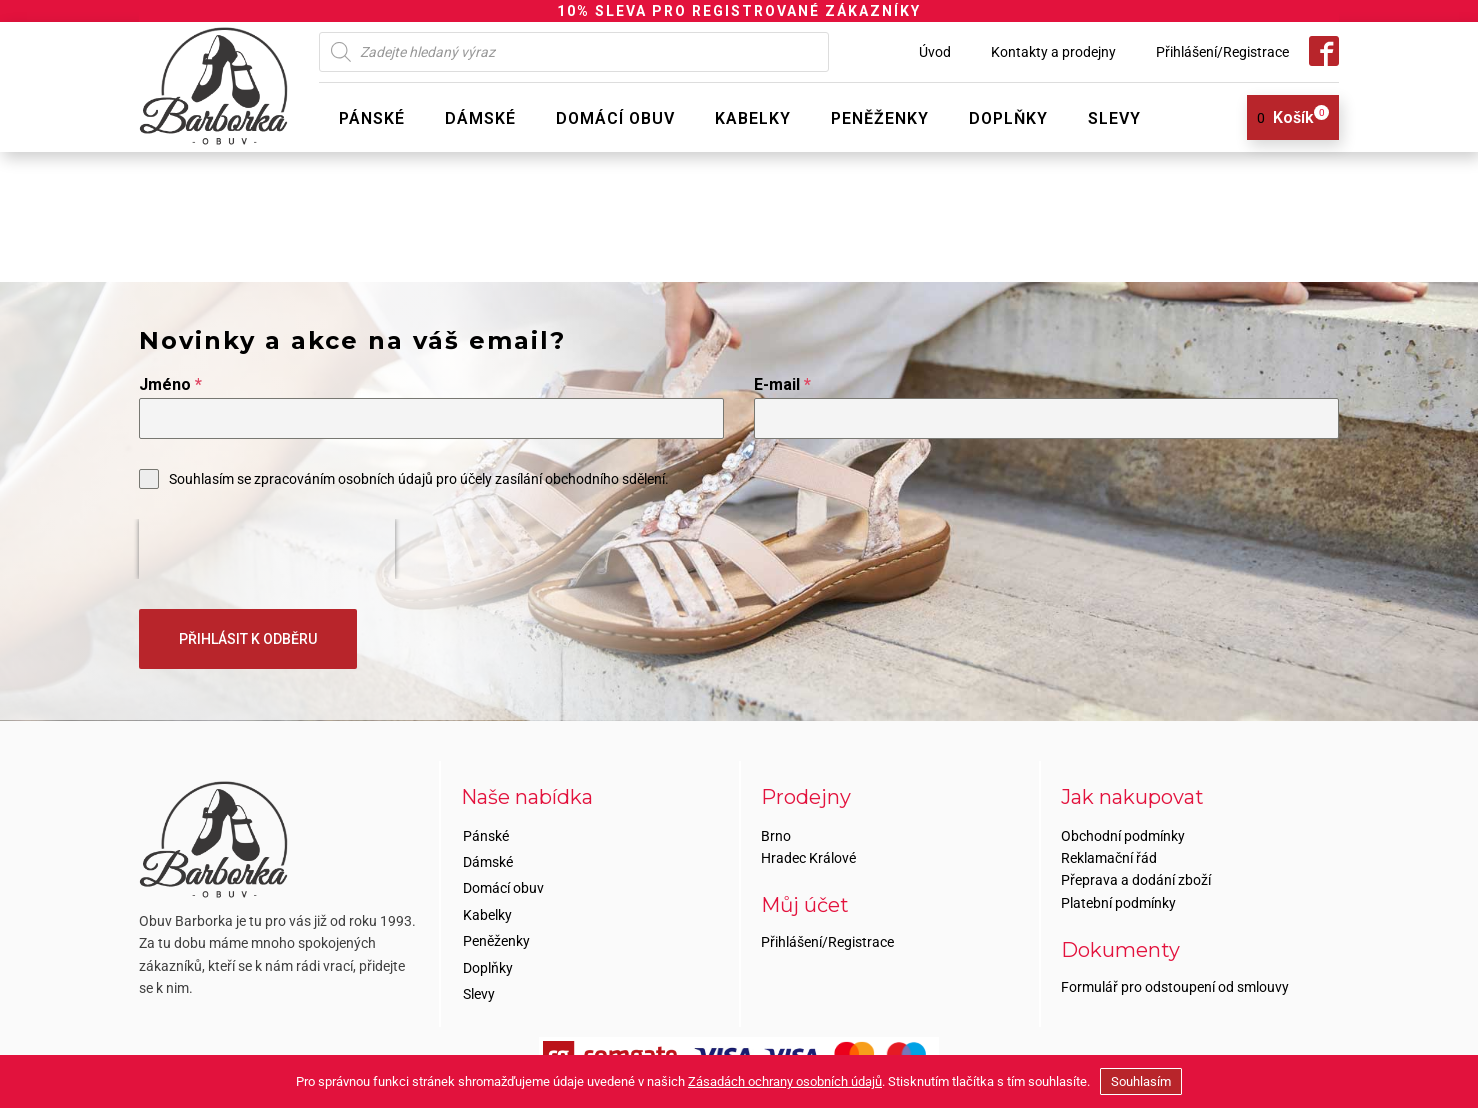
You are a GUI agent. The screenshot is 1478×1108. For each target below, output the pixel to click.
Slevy (1114, 118)
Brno (776, 834)
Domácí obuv (615, 118)
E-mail (782, 384)
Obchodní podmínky (1123, 834)
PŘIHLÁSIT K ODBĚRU (248, 639)
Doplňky (1008, 118)
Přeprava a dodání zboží (1136, 879)
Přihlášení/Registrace (1222, 52)
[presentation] (267, 549)
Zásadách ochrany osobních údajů (785, 1081)
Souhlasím (1141, 1081)
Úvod (935, 52)
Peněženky (880, 118)
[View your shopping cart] (1285, 118)
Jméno (170, 384)
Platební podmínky (1118, 901)
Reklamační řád (1109, 856)
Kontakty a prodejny (1053, 52)
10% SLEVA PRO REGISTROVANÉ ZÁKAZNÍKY (739, 11)
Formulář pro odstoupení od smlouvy (1175, 986)
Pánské (372, 118)
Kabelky (753, 118)
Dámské (480, 118)
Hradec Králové (808, 856)
